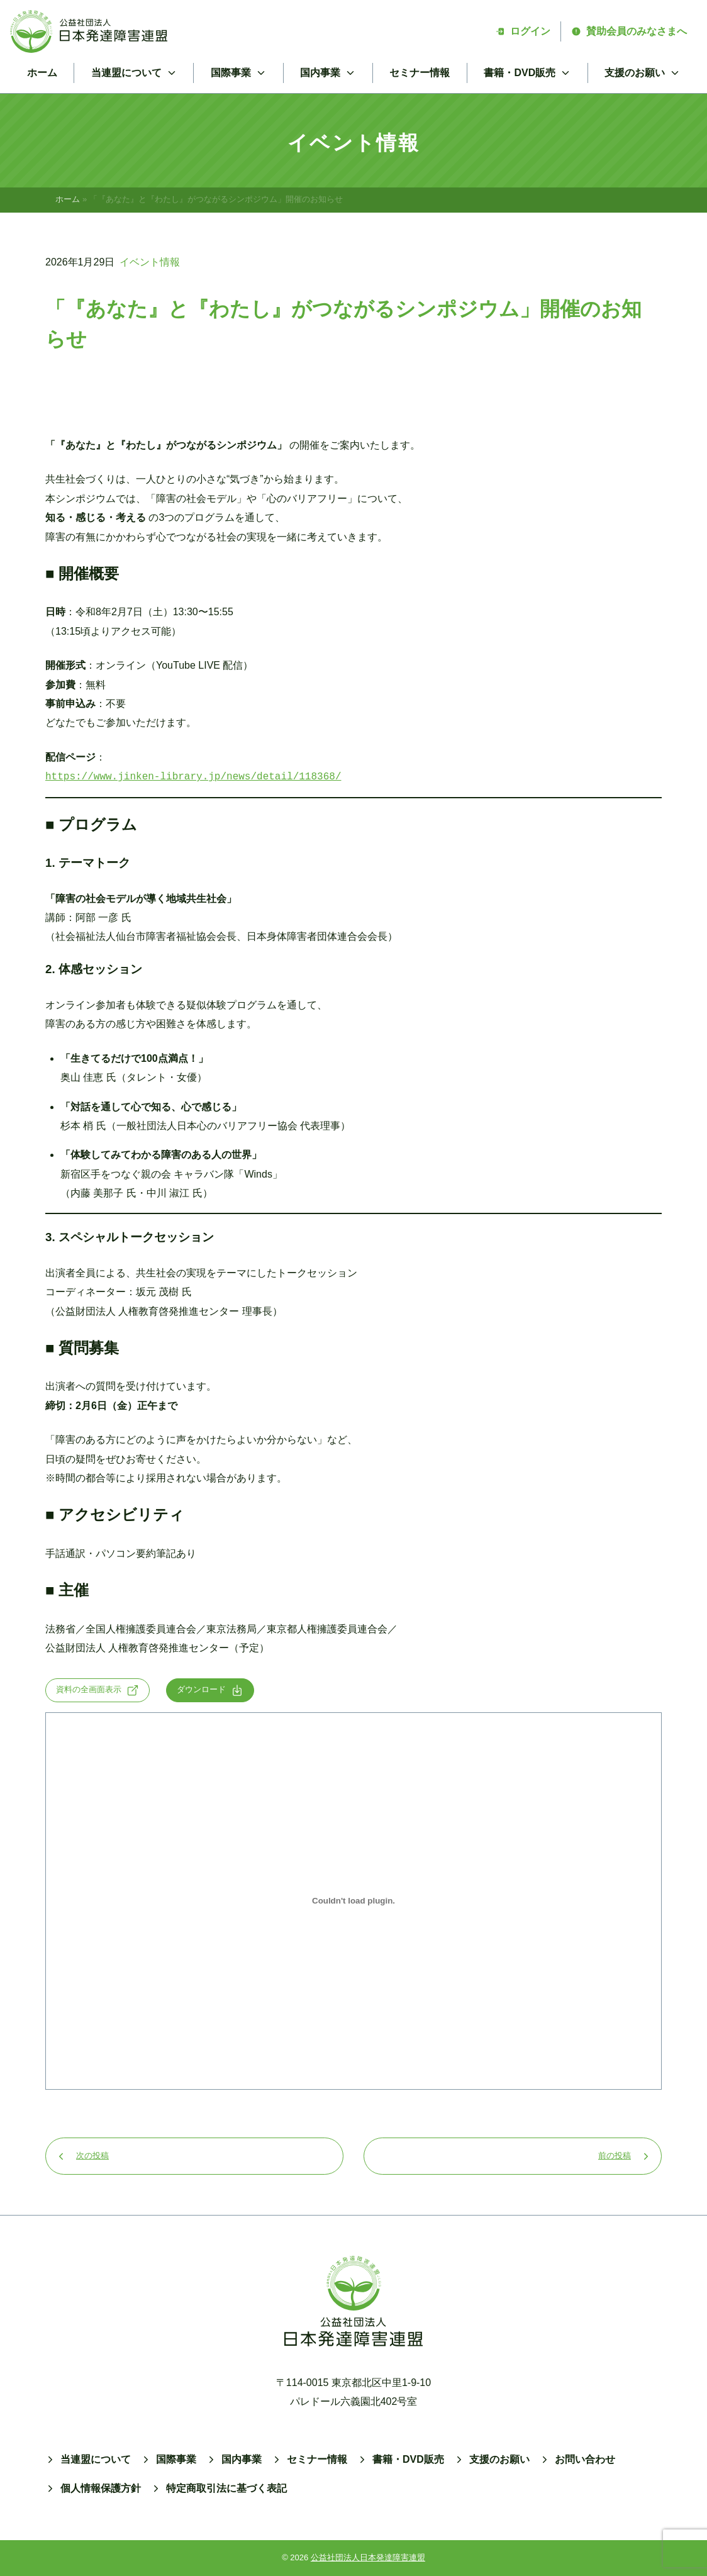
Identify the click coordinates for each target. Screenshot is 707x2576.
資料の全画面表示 (97, 1690)
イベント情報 (150, 262)
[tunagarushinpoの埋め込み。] (353, 1901)
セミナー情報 (419, 72)
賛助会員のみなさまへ (629, 31)
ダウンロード (210, 1690)
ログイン (522, 31)
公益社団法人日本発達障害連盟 (368, 2557)
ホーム (42, 72)
